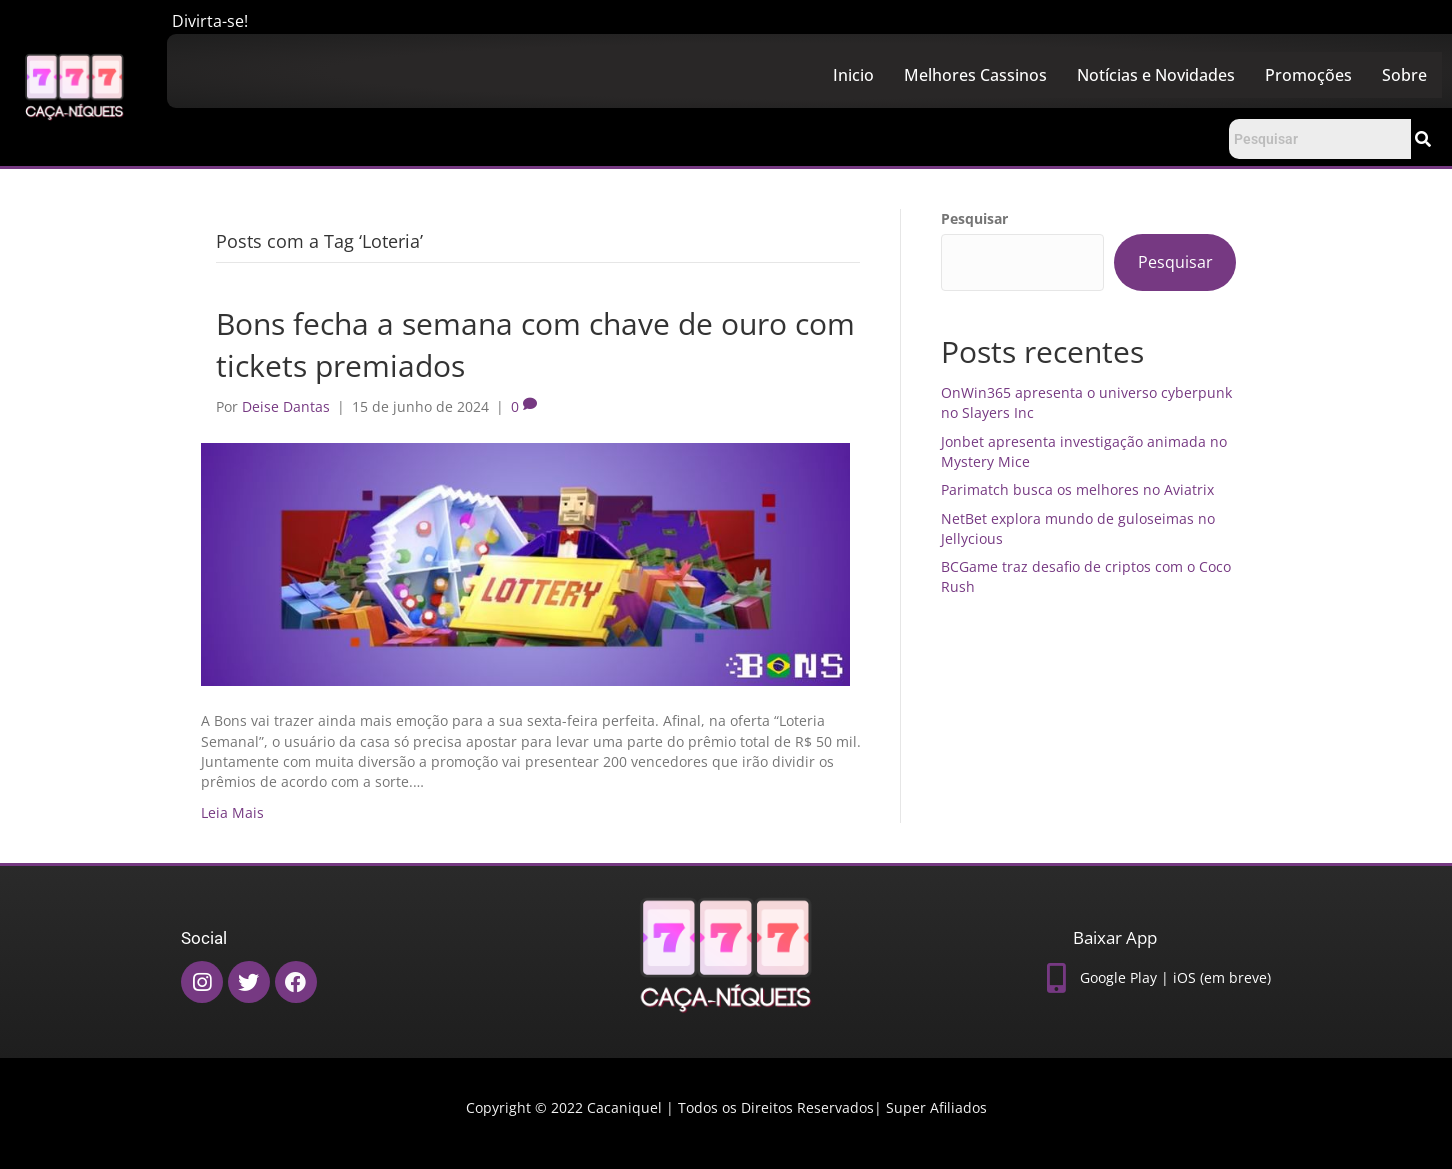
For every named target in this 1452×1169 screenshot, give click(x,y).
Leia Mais (232, 812)
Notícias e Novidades (1156, 75)
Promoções (1308, 75)
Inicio (853, 75)
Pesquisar (974, 218)
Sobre (1404, 75)
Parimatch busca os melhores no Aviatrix (1077, 489)
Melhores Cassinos (975, 75)
